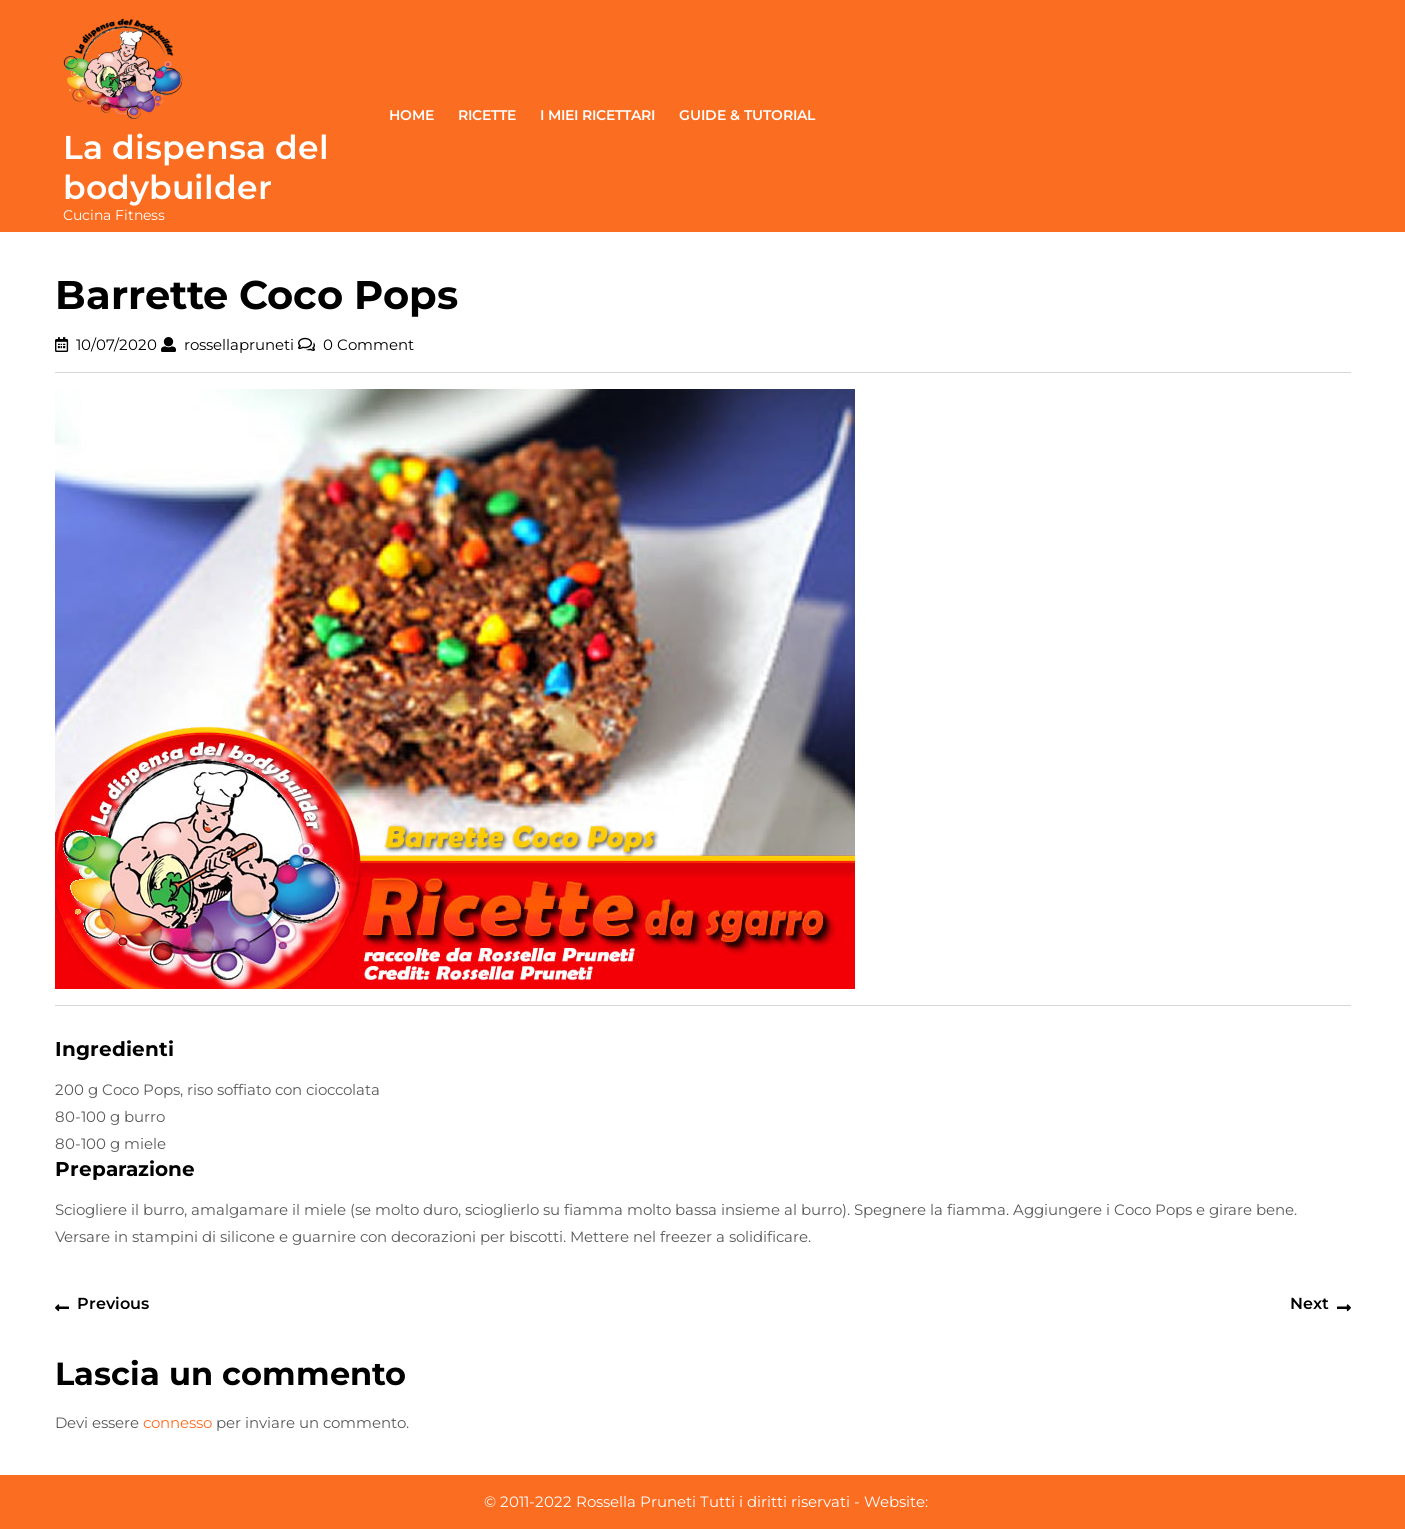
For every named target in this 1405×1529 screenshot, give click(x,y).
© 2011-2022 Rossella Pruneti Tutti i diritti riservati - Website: (706, 1501)
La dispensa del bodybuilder (196, 167)
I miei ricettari (597, 115)
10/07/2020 (116, 344)
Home (411, 115)
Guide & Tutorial (747, 115)
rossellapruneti (239, 344)
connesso (177, 1422)
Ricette (487, 115)
